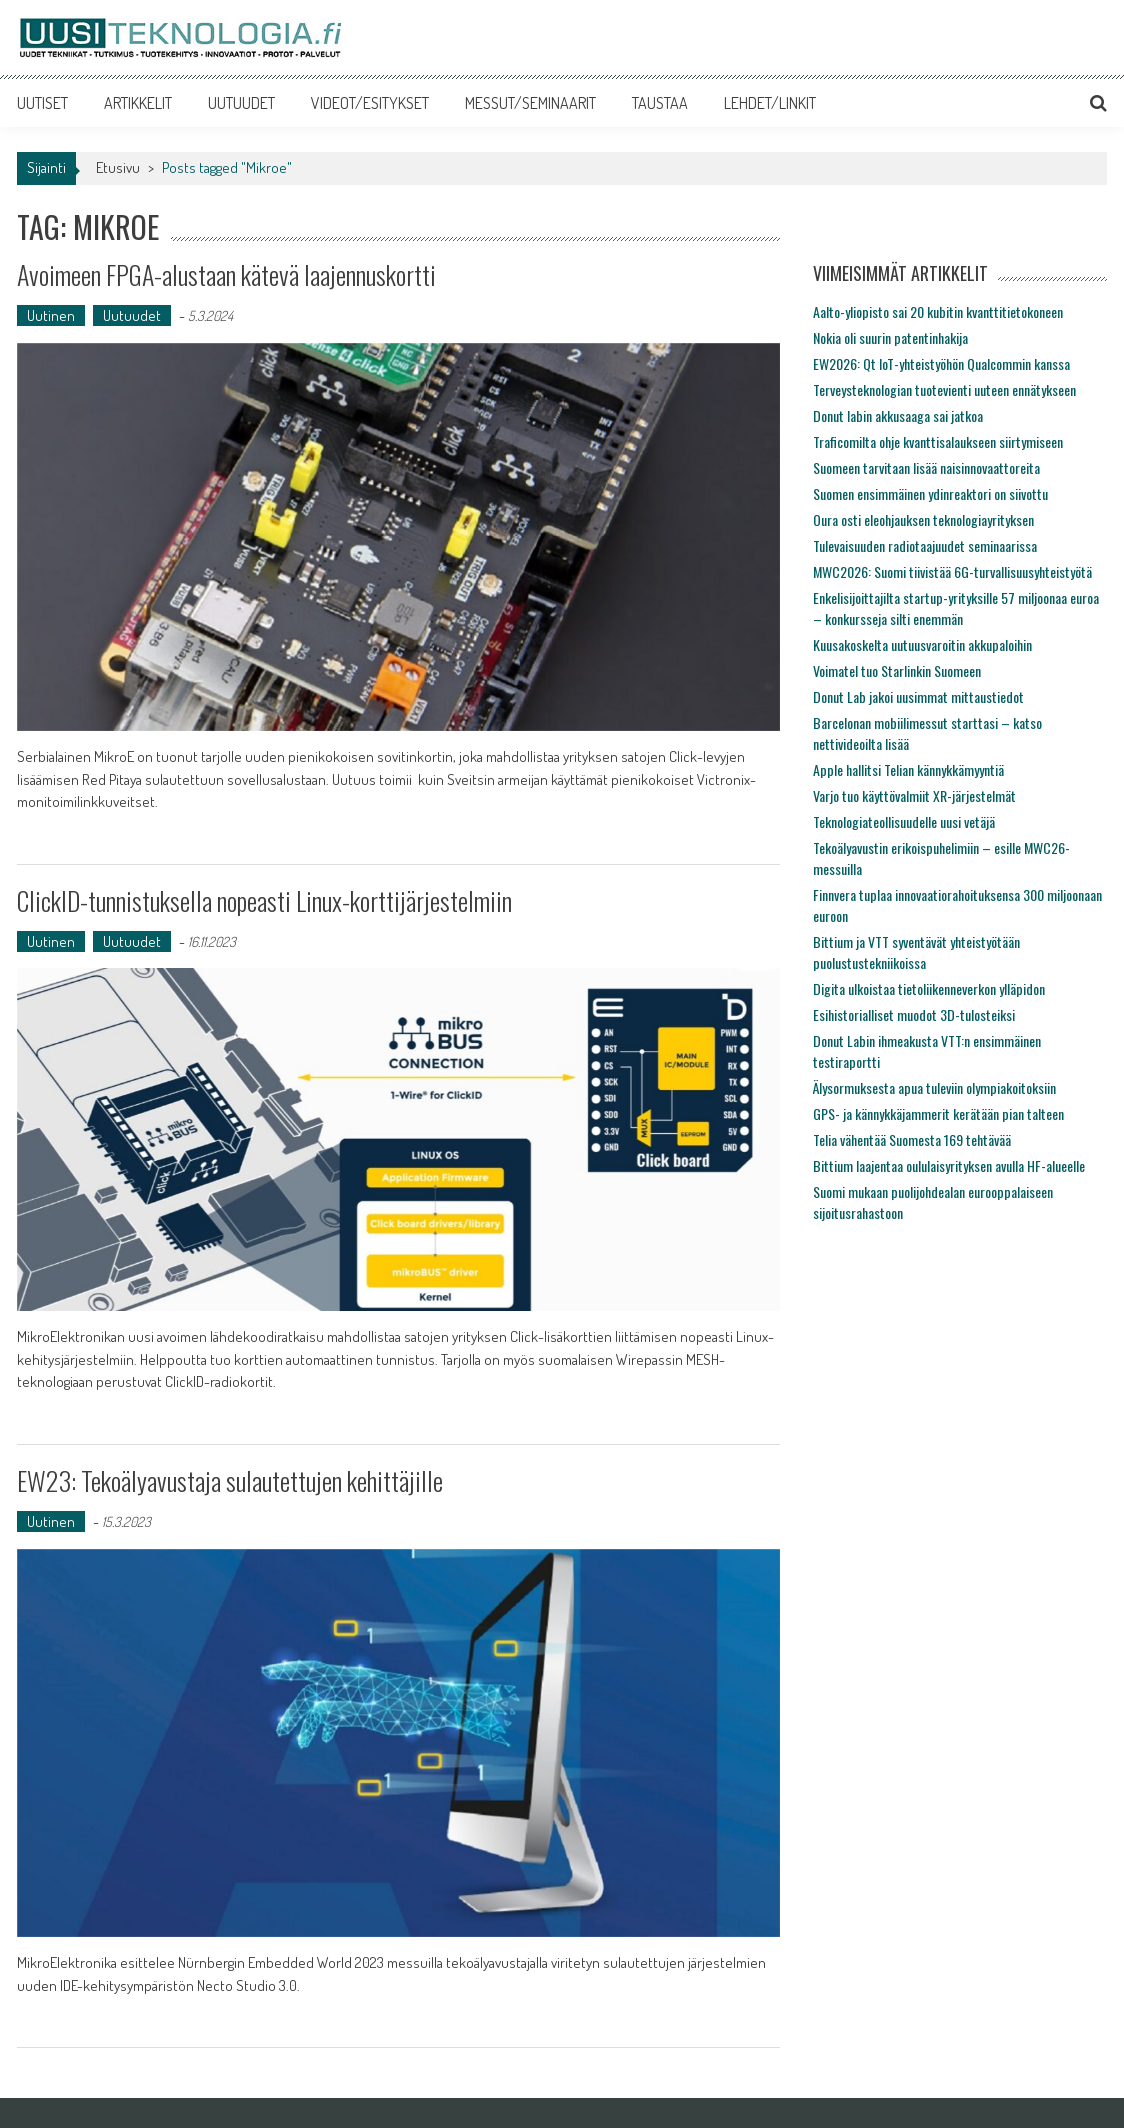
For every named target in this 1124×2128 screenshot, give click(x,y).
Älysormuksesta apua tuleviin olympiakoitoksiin (934, 1087)
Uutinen (51, 315)
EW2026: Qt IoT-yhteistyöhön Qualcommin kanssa (941, 363)
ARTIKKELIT (138, 103)
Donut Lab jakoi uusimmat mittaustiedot (918, 696)
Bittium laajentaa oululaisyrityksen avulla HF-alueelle (949, 1165)
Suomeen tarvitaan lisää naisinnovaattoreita (926, 467)
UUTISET (42, 103)
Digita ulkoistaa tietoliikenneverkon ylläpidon (929, 988)
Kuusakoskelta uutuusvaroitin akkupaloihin (922, 644)
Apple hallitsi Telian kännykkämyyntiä (908, 769)
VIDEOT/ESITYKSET (370, 103)
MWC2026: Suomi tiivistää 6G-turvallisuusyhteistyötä (952, 571)
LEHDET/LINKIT (770, 103)
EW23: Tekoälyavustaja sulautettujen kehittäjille (230, 1480)
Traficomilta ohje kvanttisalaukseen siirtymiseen (938, 441)
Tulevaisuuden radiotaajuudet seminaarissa (925, 545)
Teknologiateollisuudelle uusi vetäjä (904, 821)
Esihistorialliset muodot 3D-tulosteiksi (914, 1014)
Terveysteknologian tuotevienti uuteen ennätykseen (944, 389)
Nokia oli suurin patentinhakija (890, 337)
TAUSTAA (660, 103)
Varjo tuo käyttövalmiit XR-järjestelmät (914, 795)
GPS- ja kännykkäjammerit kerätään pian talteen (938, 1113)
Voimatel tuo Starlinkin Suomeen (897, 670)
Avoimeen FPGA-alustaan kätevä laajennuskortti (226, 274)
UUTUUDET (241, 103)
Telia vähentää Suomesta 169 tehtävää (912, 1139)
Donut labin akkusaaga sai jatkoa (898, 415)
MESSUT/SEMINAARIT (530, 103)
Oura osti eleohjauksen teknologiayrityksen (923, 519)
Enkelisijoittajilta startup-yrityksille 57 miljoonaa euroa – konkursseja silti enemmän (956, 608)
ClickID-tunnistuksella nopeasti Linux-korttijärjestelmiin (264, 900)
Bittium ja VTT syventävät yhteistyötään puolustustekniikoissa (916, 952)
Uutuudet (132, 315)
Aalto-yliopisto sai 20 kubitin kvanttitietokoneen (938, 311)
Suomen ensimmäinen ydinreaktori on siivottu (930, 493)
